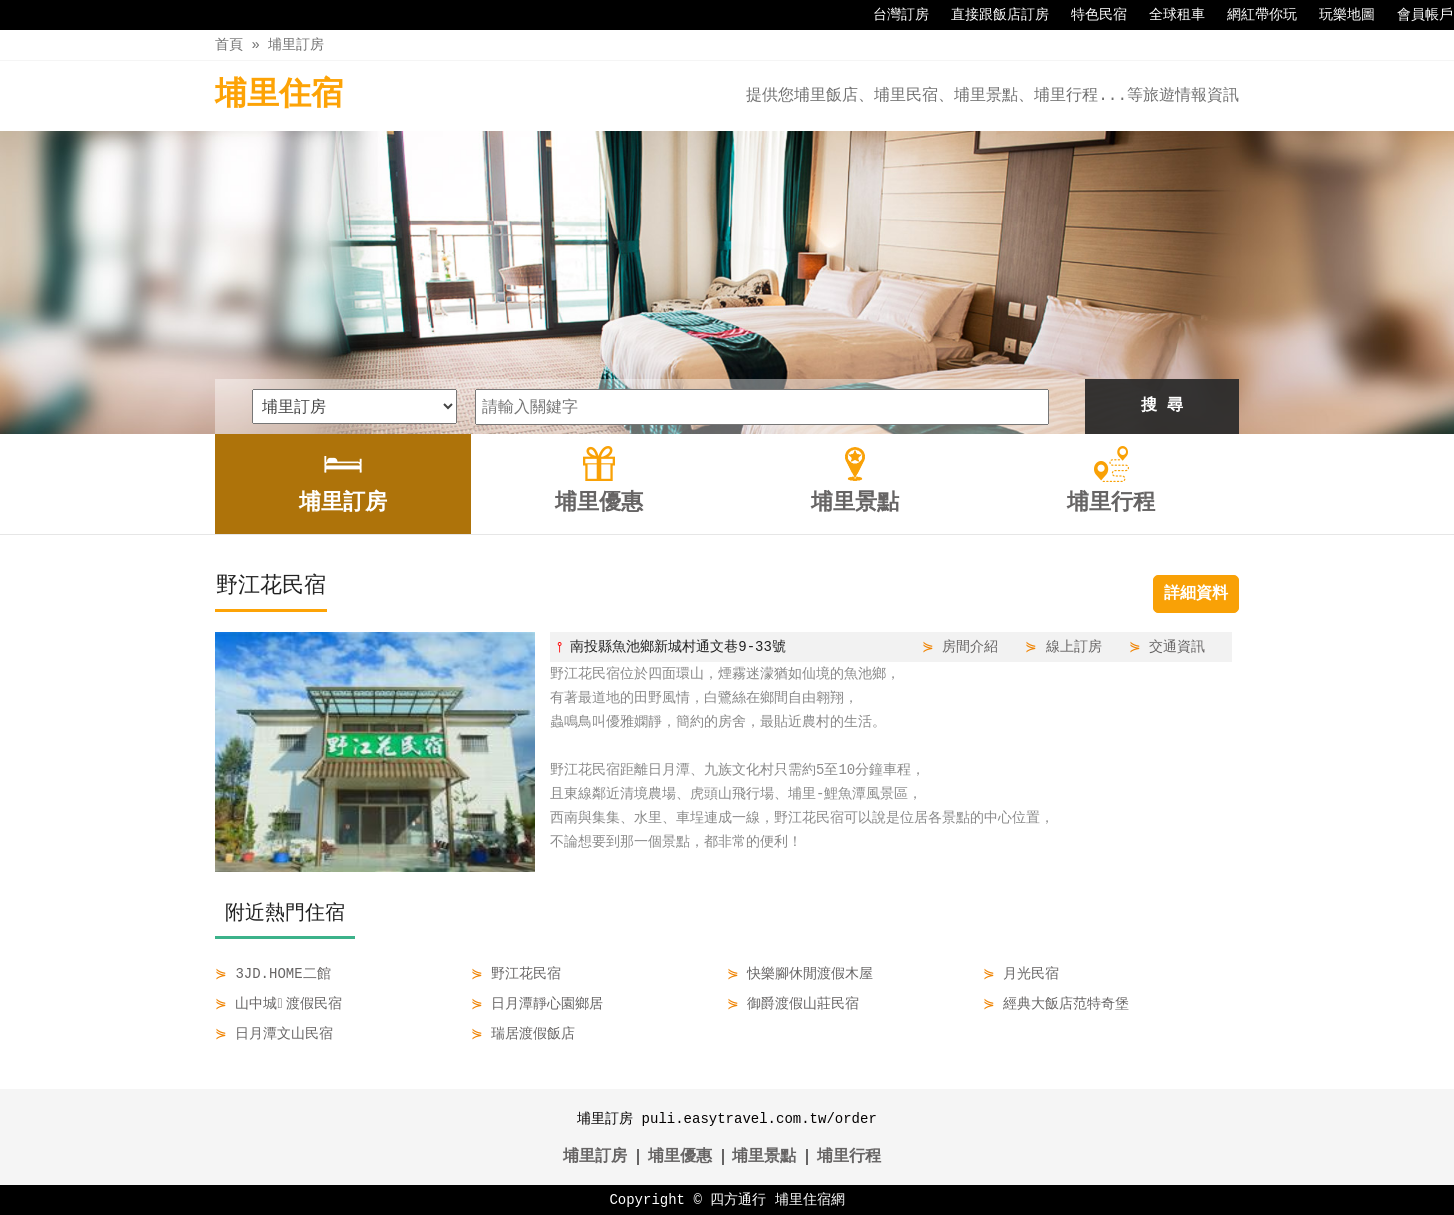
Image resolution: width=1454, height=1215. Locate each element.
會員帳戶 (1415, 15)
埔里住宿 (279, 95)
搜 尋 (1162, 406)
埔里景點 (764, 1157)
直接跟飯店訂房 (990, 15)
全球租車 (1167, 15)
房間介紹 (970, 646)
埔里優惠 (680, 1157)
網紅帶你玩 (1252, 15)
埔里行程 (849, 1157)
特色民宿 (1089, 15)
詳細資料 (1196, 594)
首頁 (229, 44)
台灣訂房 (891, 15)
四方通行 (738, 1199)
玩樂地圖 (1337, 15)
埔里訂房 (296, 44)
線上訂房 (1074, 646)
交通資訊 (1177, 646)
